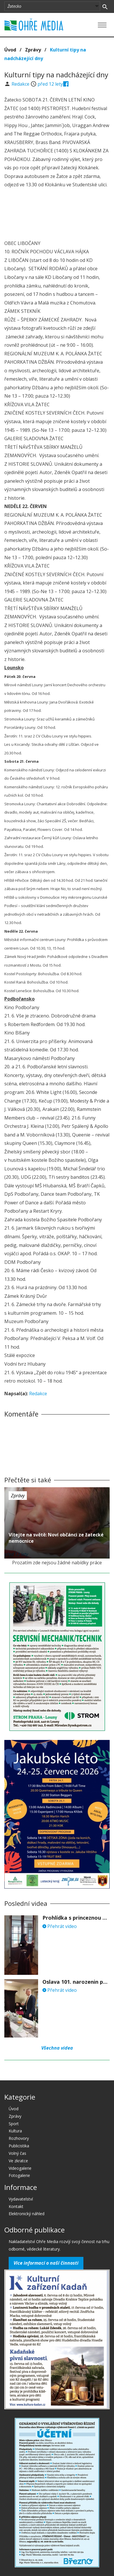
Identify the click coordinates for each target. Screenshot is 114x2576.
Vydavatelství (21, 2199)
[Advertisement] (57, 214)
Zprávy (33, 50)
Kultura (15, 2131)
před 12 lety (50, 84)
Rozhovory (19, 2138)
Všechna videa (57, 2048)
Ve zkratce (18, 2160)
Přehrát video (59, 1926)
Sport (14, 2123)
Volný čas (17, 2153)
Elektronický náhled (26, 2213)
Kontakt (16, 2206)
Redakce (21, 84)
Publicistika (19, 2145)
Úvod (10, 50)
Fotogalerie (19, 2175)
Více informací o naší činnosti (46, 2263)
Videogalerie (20, 2168)
